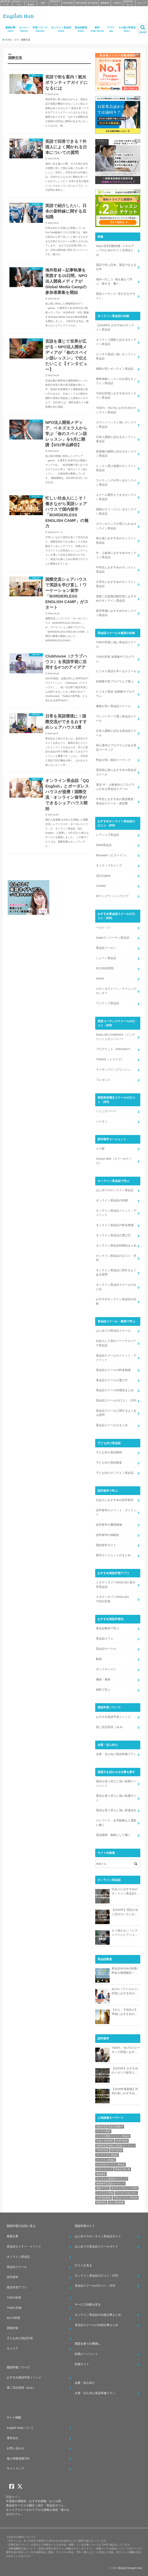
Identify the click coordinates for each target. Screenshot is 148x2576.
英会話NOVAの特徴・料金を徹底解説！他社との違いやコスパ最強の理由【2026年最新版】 (126, 1970)
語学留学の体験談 (107, 1534)
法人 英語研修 (116, 2201)
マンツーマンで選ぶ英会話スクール (116, 717)
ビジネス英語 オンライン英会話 (112, 2135)
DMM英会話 (103, 844)
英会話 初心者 (122, 2168)
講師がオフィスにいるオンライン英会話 (116, 510)
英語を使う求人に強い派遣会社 (116, 1809)
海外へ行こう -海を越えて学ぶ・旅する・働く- (114, 280)
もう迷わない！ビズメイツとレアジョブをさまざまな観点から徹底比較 (125, 1932)
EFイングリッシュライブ (112, 895)
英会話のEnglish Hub (130, 2567)
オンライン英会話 (30, 3)
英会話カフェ (104, 1637)
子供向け (117, 3)
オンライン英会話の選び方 (113, 1234)
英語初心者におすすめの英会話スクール (116, 771)
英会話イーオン (106, 946)
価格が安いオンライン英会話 (115, 367)
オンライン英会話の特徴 (112, 1199)
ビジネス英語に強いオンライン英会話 (116, 355)
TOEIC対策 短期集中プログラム (115, 658)
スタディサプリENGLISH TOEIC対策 (112, 1598)
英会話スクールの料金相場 (113, 1369)
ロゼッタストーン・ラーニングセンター (116, 990)
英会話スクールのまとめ (112, 1424)
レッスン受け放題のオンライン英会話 (116, 467)
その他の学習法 (127, 29)
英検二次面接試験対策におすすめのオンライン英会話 (116, 597)
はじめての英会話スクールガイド (96, 2245)
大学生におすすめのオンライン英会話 (116, 583)
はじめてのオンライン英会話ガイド (98, 2235)
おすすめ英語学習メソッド (113, 1715)
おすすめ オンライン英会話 (110, 2163)
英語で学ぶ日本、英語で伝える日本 (116, 266)
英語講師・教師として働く (113, 1834)
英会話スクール (18, 3)
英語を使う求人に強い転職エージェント (116, 1782)
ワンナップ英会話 (107, 1002)
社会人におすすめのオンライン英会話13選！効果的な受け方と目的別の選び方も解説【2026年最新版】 (125, 1890)
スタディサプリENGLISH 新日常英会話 (115, 1583)
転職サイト (82, 2363)
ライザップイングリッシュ (113, 1068)
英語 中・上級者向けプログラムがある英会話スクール (115, 785)
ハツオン (102, 1120)
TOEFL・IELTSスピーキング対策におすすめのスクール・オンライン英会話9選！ (126, 2049)
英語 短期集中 (115, 2125)
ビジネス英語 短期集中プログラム (115, 692)
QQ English (103, 874)
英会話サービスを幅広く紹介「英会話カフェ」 (36, 2504)
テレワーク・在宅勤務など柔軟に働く (116, 1821)
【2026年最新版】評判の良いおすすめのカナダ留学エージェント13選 (125, 2090)
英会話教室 (81, 29)
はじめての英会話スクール (113, 1329)
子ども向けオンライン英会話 (115, 1471)
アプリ (111, 29)
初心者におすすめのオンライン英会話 (116, 539)
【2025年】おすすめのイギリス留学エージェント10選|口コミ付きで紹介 (125, 2070)
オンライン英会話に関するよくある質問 (116, 1271)
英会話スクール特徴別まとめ (115, 1389)
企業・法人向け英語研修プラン (116, 1753)
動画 (99, 1658)
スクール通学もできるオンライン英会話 (116, 496)
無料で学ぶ (103, 1688)
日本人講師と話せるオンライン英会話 (116, 438)
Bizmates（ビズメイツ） (112, 854)
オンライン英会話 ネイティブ (111, 2177)
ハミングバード (106, 1110)
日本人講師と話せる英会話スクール (116, 732)
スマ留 (100, 1147)
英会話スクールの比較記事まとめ (96, 2324)
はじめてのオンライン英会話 (115, 1189)
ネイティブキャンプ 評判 (124, 2187)
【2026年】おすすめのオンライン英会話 (115, 326)
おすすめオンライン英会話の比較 (116, 1300)
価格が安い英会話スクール (113, 705)
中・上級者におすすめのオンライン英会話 (116, 554)
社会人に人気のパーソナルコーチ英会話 (116, 1342)
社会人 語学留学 (104, 2139)
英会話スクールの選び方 (112, 1379)
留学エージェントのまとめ (113, 1554)
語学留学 (12, 2276)
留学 (43, 3)
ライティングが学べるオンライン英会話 (116, 481)
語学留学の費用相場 (109, 1523)
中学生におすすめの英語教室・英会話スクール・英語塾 (116, 800)
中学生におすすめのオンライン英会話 (116, 568)
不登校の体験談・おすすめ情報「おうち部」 (35, 2500)
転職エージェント (86, 2353)
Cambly (101, 884)
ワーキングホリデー (126, 2192)
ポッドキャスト (106, 1668)
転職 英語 (101, 2201)
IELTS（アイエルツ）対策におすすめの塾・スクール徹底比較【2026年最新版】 (126, 1990)
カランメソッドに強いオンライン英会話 (116, 423)
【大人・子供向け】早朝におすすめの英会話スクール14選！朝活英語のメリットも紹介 (125, 2011)
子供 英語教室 (103, 2196)
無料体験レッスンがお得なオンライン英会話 (116, 380)
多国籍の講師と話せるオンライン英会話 (116, 452)
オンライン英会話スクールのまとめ (116, 1286)
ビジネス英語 (103, 2130)
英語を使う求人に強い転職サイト (116, 1797)
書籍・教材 (103, 1678)
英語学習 (101, 2125)
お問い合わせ (15, 2447)
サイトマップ (15, 2467)
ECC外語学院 (105, 967)
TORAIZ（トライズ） (110, 1058)
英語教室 (101, 2173)
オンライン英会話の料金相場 (115, 1224)
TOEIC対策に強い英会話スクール (116, 643)
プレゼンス (103, 1078)
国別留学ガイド (106, 1544)
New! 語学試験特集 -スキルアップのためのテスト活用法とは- (115, 249)
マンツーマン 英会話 (107, 2154)
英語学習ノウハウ (129, 3)
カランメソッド (104, 2168)
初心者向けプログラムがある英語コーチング (116, 746)
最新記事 (10, 29)
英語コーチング (116, 2182)
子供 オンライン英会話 (125, 2196)
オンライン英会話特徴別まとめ (116, 1244)
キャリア (142, 3)
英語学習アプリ (55, 3)
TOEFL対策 (80, 3)
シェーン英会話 (106, 957)
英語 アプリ (102, 2187)
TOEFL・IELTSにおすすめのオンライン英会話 (116, 409)
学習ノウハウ (40, 29)
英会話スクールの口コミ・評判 (116, 1399)
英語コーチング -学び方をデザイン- (115, 295)
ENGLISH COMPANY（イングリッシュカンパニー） (115, 1036)
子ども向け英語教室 (109, 1461)
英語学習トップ (6, 3)
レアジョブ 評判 (104, 2192)
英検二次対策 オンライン (121, 2144)
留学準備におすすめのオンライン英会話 (116, 612)
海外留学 (101, 2182)
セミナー (24, 29)
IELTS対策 (92, 3)
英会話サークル (106, 1647)
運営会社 (12, 2437)
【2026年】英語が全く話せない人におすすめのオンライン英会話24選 (125, 1911)
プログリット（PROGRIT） (114, 1048)
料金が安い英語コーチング (113, 758)
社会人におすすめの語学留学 (115, 1499)
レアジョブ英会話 (107, 833)
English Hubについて (20, 2427)
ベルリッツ (103, 926)
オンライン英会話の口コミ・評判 (116, 1257)
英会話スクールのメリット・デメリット (116, 1356)
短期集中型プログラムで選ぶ (115, 680)
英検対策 (105, 3)
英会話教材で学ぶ (107, 1627)
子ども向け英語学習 (20, 2337)
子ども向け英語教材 (109, 1451)
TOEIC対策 (68, 3)
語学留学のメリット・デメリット (116, 1511)
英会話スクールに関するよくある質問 (116, 1412)
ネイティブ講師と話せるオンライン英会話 (116, 341)
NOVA (100, 977)
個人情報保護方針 (18, 2457)
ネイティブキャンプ (109, 864)
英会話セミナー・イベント (24, 2245)
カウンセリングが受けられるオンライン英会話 (116, 525)
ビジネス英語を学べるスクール (116, 670)
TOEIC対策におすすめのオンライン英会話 (116, 394)
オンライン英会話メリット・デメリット (116, 1211)
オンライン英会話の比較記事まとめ (98, 2313)
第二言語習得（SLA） (110, 1725)
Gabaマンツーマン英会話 (112, 936)
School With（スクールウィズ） (113, 1160)
